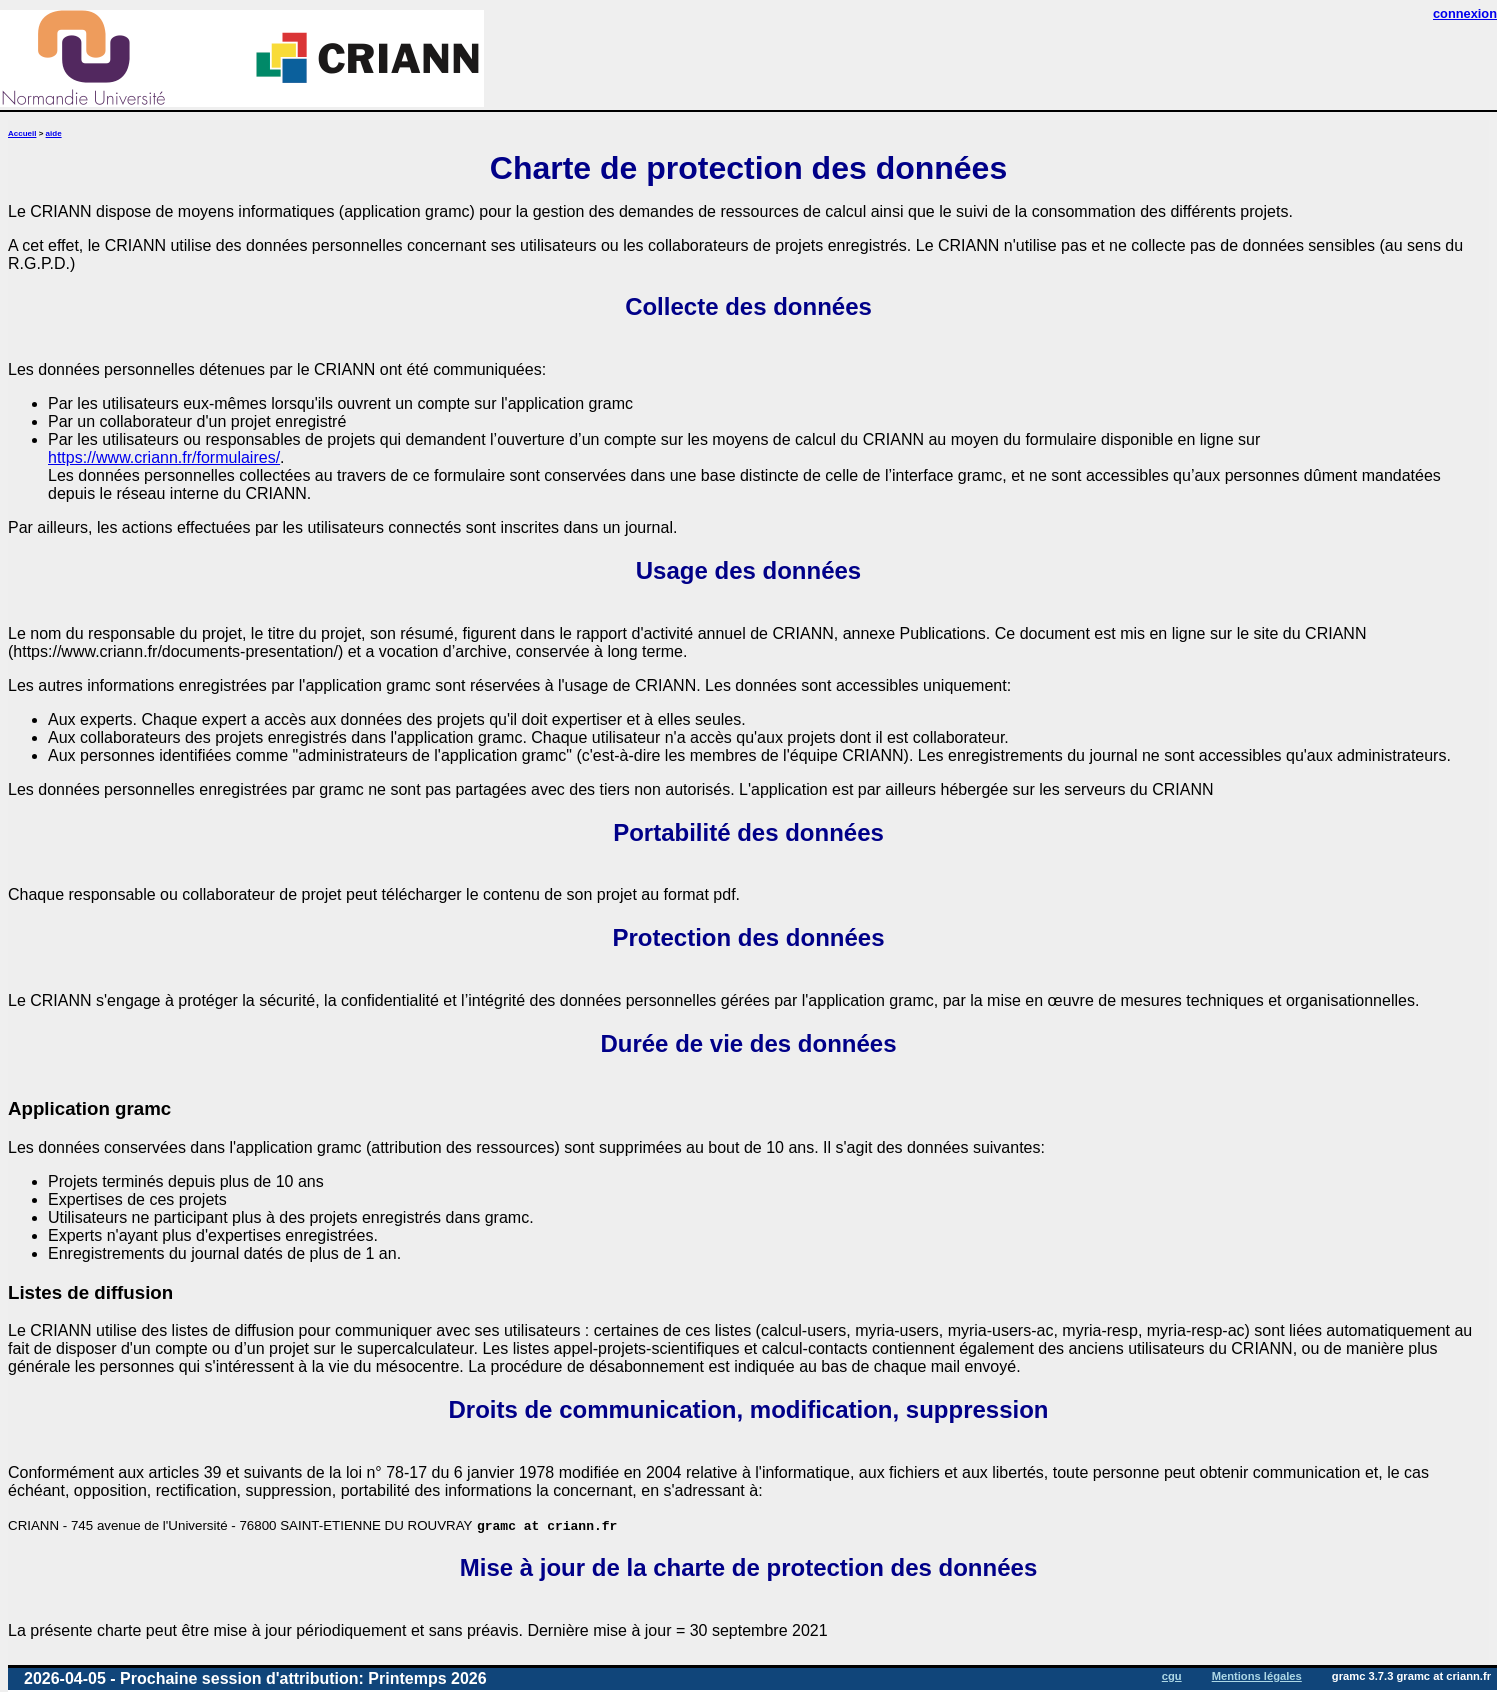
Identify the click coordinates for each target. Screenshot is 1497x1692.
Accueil (22, 133)
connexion (1465, 13)
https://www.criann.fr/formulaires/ (164, 457)
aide (54, 133)
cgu (1172, 1676)
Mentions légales (1257, 1676)
